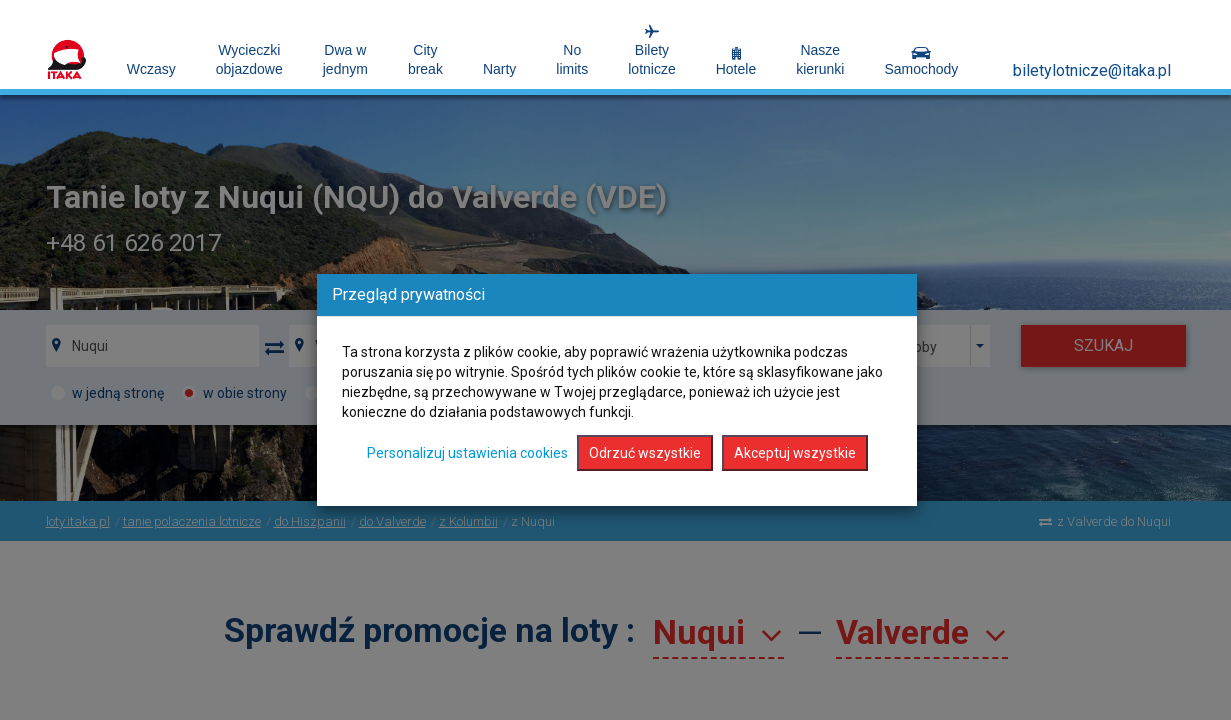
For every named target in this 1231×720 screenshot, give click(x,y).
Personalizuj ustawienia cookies (467, 453)
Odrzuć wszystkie (645, 453)
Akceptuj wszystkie (795, 453)
